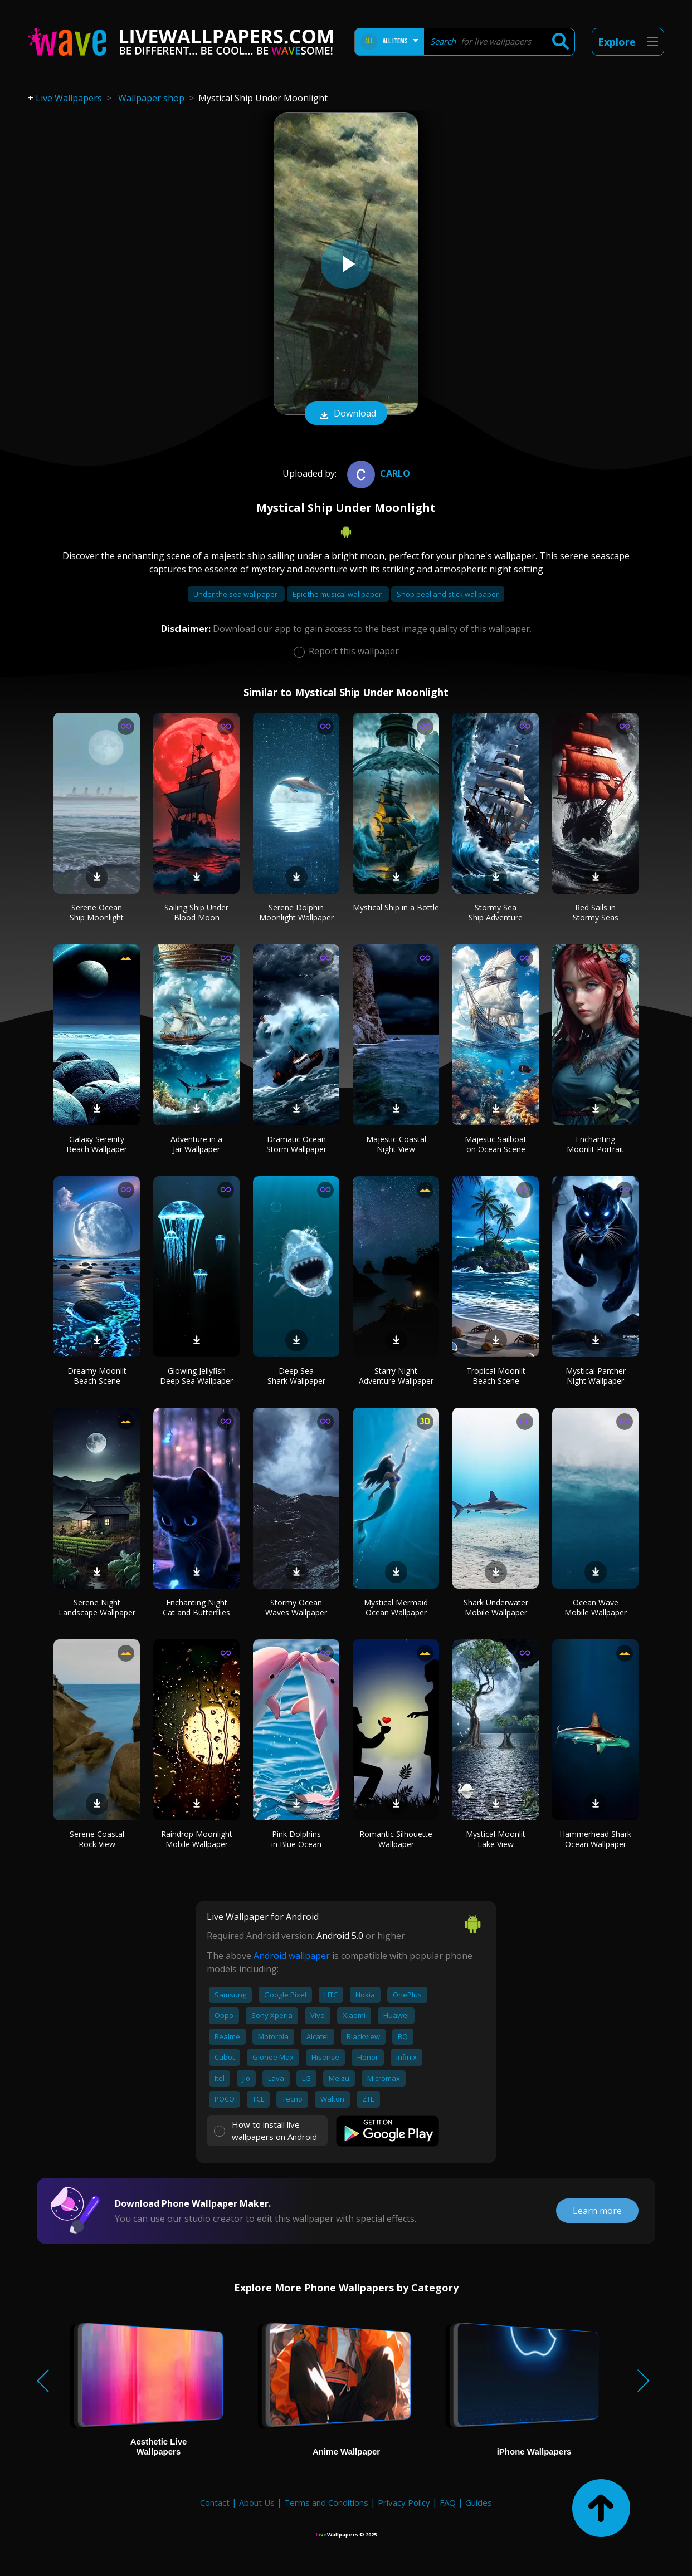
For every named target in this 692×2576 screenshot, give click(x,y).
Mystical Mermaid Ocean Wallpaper (396, 1607)
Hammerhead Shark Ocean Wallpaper (595, 1839)
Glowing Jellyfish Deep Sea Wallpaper (196, 1375)
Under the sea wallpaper (236, 594)
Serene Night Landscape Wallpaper (97, 1607)
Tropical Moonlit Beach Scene (495, 1375)
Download (346, 414)
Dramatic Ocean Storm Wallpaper (296, 1144)
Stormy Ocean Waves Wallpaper (296, 1607)
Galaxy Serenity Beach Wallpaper (96, 1144)
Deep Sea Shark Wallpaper (296, 1375)
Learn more (597, 2211)
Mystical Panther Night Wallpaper (596, 1375)
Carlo (377, 473)
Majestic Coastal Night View (396, 1144)
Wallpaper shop (151, 98)
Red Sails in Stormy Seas (595, 912)
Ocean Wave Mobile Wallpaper (595, 1607)
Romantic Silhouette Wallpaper (395, 1839)
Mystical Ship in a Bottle (396, 907)
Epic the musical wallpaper (338, 594)
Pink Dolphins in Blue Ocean (296, 1839)
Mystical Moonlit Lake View (495, 1839)
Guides (478, 2502)
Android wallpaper (292, 1956)
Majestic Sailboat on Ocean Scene (496, 1144)
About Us (257, 2502)
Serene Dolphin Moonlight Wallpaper (296, 912)
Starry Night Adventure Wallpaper (396, 1375)
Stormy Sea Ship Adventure (496, 912)
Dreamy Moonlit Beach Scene (96, 1375)
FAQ (448, 2502)
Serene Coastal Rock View (97, 1839)
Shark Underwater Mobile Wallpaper (496, 1607)
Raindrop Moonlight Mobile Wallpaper (196, 1839)
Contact (215, 2502)
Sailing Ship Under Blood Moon (196, 912)
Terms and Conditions (326, 2502)
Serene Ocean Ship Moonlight (97, 912)
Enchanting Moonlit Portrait (595, 1144)
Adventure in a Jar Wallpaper (196, 1144)
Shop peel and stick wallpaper (448, 594)
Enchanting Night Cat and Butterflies (196, 1607)
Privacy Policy (404, 2502)
